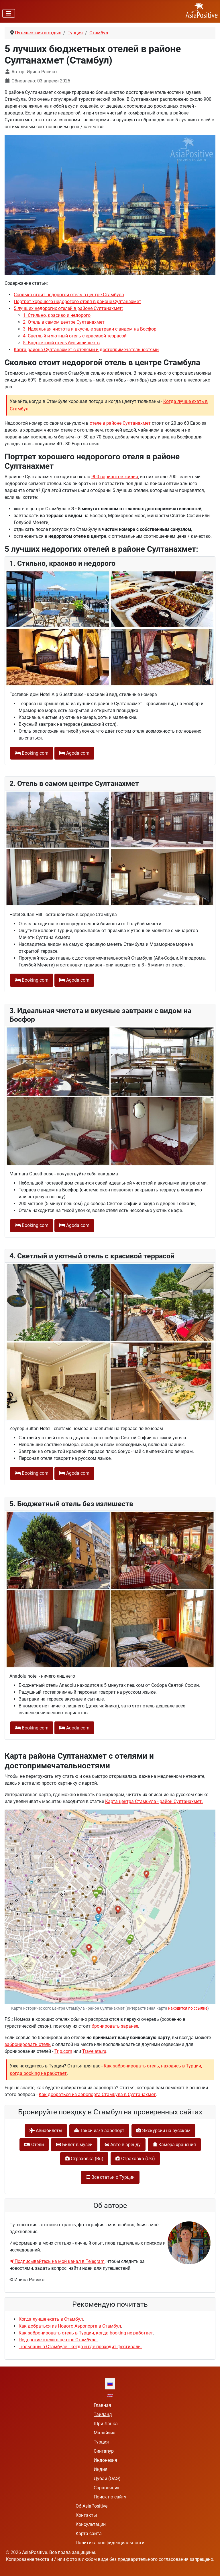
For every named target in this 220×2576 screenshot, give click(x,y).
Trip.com (63, 2051)
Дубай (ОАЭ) (107, 2478)
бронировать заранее (115, 2026)
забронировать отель (28, 2044)
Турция (101, 2442)
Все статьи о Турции (110, 2177)
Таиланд (103, 2414)
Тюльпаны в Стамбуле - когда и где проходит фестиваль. (80, 2346)
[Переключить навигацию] (8, 13)
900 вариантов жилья (114, 476)
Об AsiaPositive (91, 2506)
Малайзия (104, 2432)
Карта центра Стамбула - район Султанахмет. (154, 1801)
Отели (34, 2144)
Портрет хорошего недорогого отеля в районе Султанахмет (77, 301)
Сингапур (104, 2451)
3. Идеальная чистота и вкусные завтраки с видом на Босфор (89, 329)
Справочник (107, 2487)
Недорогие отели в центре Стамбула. (58, 2339)
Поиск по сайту (110, 2497)
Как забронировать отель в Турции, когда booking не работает (86, 2333)
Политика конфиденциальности (110, 2542)
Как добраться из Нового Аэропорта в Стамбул (70, 2326)
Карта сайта (89, 2533)
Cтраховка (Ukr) (135, 2158)
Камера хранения (174, 2144)
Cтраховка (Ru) (84, 2158)
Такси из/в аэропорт (99, 2130)
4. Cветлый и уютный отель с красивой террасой (75, 336)
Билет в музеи (74, 2144)
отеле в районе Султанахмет (120, 423)
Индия (100, 2469)
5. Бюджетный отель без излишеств (61, 342)
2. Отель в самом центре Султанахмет (64, 322)
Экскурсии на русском (163, 2130)
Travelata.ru (94, 2051)
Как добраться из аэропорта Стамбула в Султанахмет (97, 2094)
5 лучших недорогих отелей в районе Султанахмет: (68, 308)
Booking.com (31, 753)
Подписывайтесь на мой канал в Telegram (57, 2261)
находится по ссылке (187, 2008)
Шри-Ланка (106, 2423)
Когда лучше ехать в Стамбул (51, 2319)
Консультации (91, 2524)
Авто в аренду (123, 2144)
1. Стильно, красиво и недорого (57, 315)
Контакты (86, 2515)
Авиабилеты (46, 2130)
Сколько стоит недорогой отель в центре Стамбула (69, 294)
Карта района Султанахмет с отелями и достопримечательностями (86, 349)
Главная (102, 2405)
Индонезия (105, 2460)
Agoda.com (74, 753)
